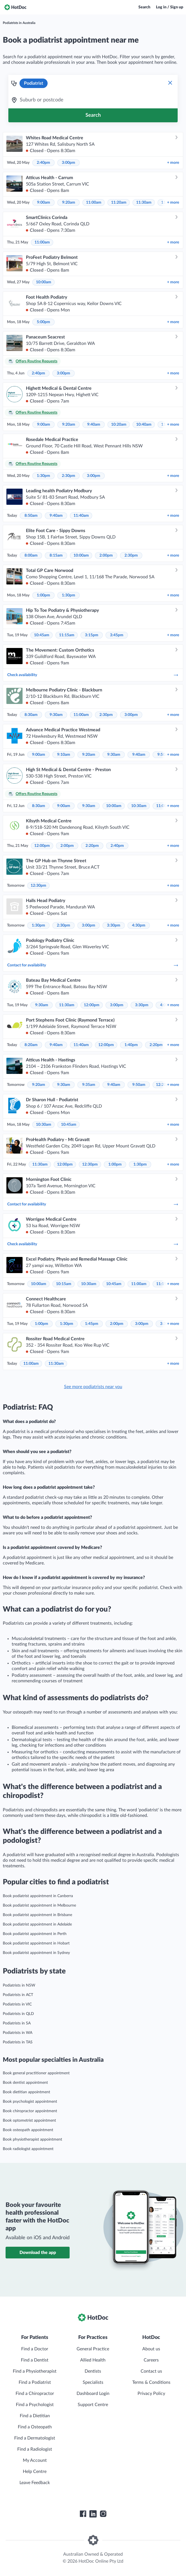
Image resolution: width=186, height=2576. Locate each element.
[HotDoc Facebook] (83, 2513)
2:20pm (92, 846)
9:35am (88, 1085)
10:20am (118, 425)
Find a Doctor (34, 2349)
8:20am (31, 1045)
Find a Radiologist (34, 2449)
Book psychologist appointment (30, 2102)
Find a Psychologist (35, 2404)
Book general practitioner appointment (36, 2073)
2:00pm (106, 555)
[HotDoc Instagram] (103, 2513)
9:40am (93, 425)
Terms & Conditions (151, 2382)
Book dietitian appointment (26, 2092)
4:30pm (138, 925)
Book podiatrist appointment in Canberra (38, 1896)
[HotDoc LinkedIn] (93, 2513)
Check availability (93, 675)
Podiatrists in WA (17, 2033)
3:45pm (116, 635)
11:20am (118, 202)
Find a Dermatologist (34, 2438)
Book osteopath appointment (28, 2130)
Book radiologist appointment (28, 2149)
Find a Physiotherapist (35, 2371)
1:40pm (131, 1045)
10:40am (143, 425)
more (173, 163)
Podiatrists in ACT (18, 1995)
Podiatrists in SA (17, 2023)
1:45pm (91, 1324)
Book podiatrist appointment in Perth (35, 1934)
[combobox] (93, 100)
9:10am (63, 755)
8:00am (31, 555)
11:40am (81, 516)
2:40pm (43, 163)
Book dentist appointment (25, 2083)
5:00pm (43, 322)
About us (151, 2349)
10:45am (41, 635)
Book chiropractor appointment (30, 2111)
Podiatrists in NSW (19, 1985)
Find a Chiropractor (35, 2393)
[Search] (93, 115)
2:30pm (68, 476)
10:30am (138, 806)
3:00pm (68, 163)
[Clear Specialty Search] (170, 83)
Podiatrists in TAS (18, 2042)
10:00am (43, 282)
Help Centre (34, 2471)
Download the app (37, 2252)
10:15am (63, 1284)
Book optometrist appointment (29, 2120)
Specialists (93, 2382)
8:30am (31, 715)
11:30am (143, 202)
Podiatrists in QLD (18, 2014)
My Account (35, 2460)
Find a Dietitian (35, 2416)
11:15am (66, 635)
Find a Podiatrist (35, 2382)
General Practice (93, 2349)
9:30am (56, 715)
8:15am (56, 555)
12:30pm (38, 886)
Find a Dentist (34, 2360)
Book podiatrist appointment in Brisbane (37, 1915)
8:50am (31, 516)
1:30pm (43, 476)
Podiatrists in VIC (17, 2004)
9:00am (43, 202)
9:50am (138, 1085)
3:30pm (113, 925)
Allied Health (93, 2360)
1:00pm (43, 595)
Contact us (151, 2371)
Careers (151, 2360)
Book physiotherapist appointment (32, 2139)
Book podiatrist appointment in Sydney (36, 1953)
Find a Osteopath (35, 2427)
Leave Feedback (34, 2482)
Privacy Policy (151, 2393)
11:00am (93, 202)
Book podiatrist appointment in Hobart (36, 1943)
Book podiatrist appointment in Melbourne (39, 1905)
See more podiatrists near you (93, 1387)
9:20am (68, 202)
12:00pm (42, 846)
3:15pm (91, 635)
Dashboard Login (93, 2393)
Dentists (93, 2371)
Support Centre (93, 2404)
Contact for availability (93, 965)
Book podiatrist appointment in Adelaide (37, 1924)
